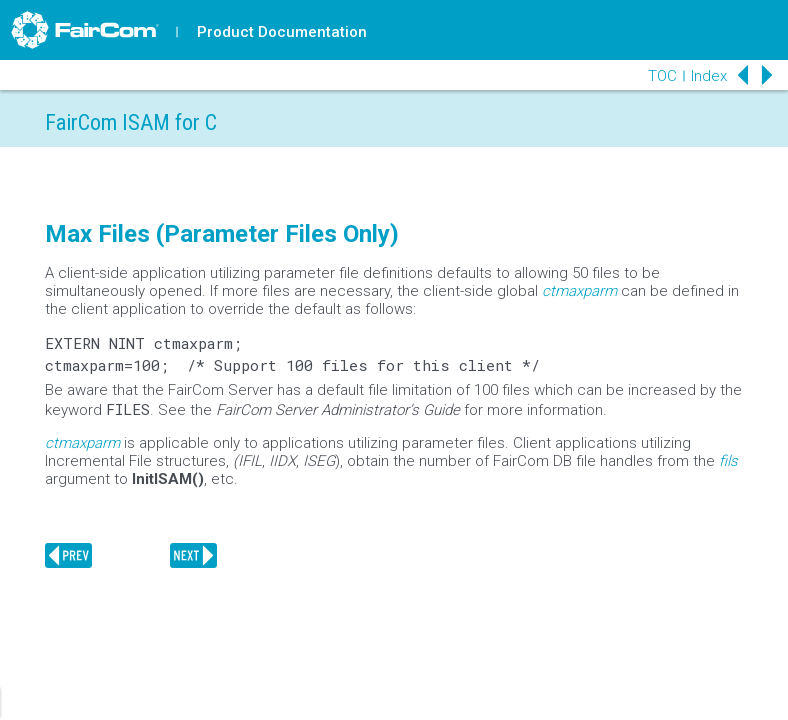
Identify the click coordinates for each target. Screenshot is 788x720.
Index (709, 76)
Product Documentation (282, 32)
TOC (662, 76)
